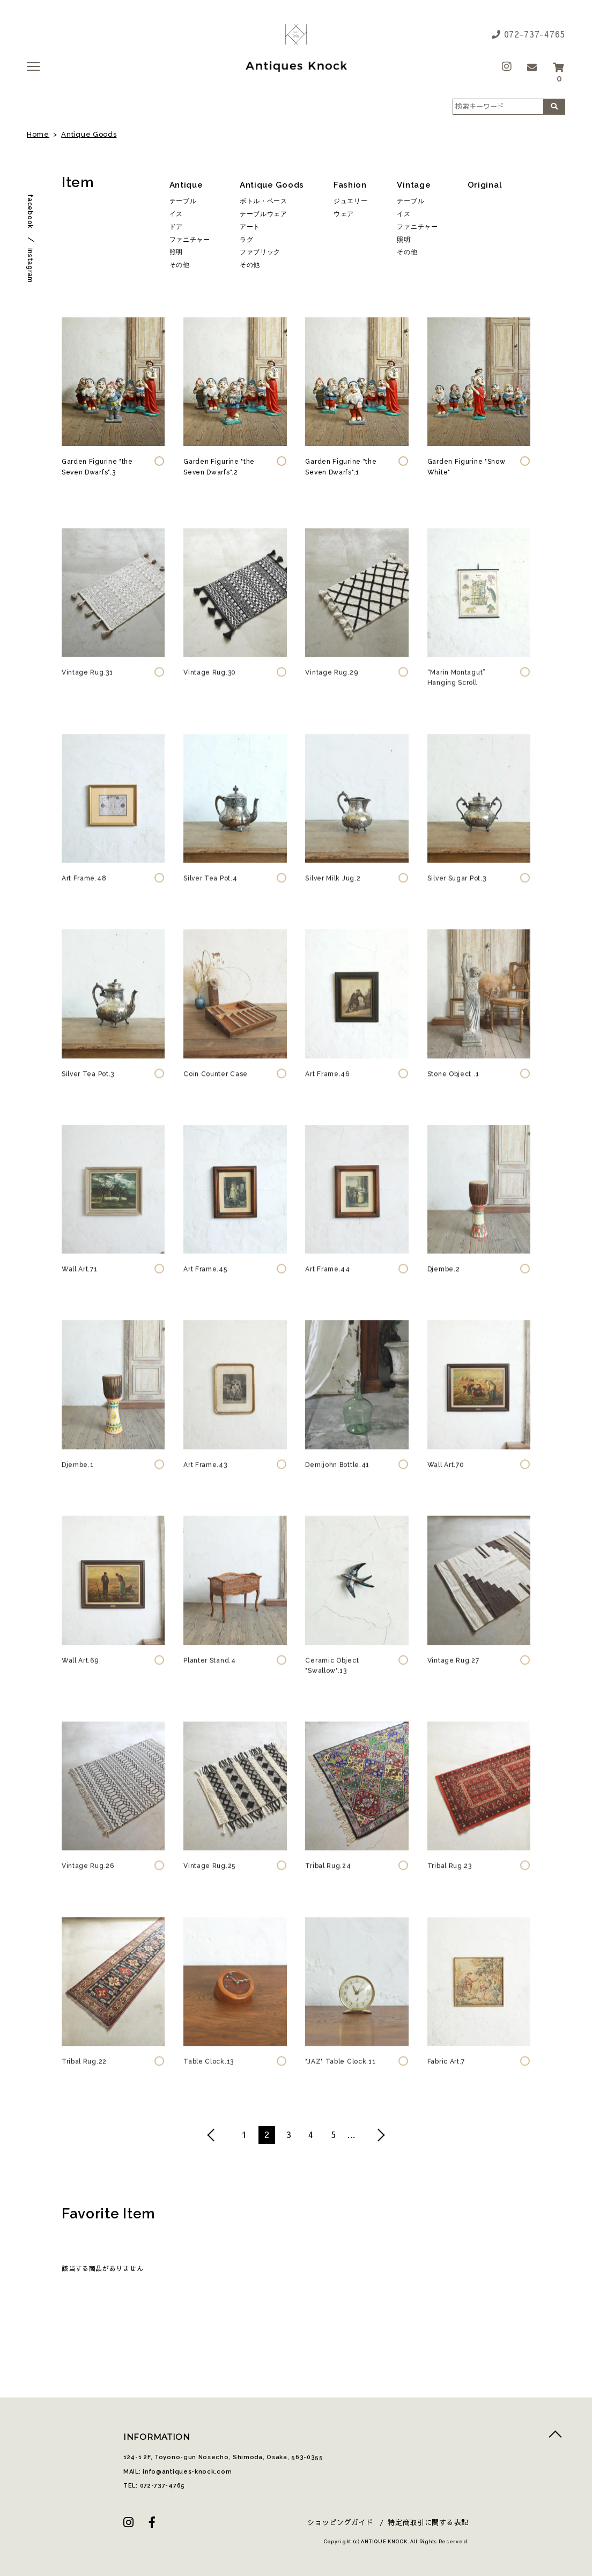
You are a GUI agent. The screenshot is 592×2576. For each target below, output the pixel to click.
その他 (179, 265)
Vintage (414, 185)
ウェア (344, 214)
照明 (176, 252)
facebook (30, 211)
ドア (176, 227)
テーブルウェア (263, 214)
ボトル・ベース (263, 201)
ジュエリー (351, 201)
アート (250, 227)
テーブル (183, 201)
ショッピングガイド (340, 2522)
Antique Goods (88, 134)
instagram (30, 265)
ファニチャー (189, 239)
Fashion (350, 185)
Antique (186, 185)
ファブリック (260, 252)
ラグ (246, 239)
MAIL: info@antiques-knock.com (177, 2471)
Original (485, 185)
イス (176, 214)
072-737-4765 (528, 34)
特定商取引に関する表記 (428, 2522)
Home (38, 134)
